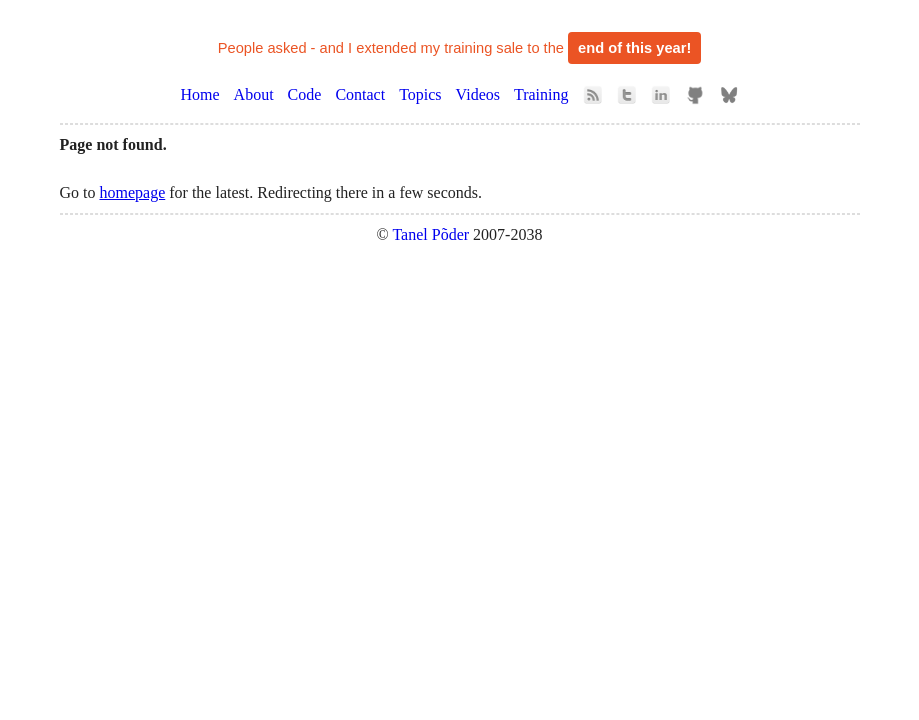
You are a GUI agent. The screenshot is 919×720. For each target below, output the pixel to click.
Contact (360, 94)
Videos (478, 94)
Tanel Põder (430, 234)
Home (200, 94)
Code (305, 94)
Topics (420, 94)
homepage (133, 192)
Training (541, 94)
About (254, 94)
